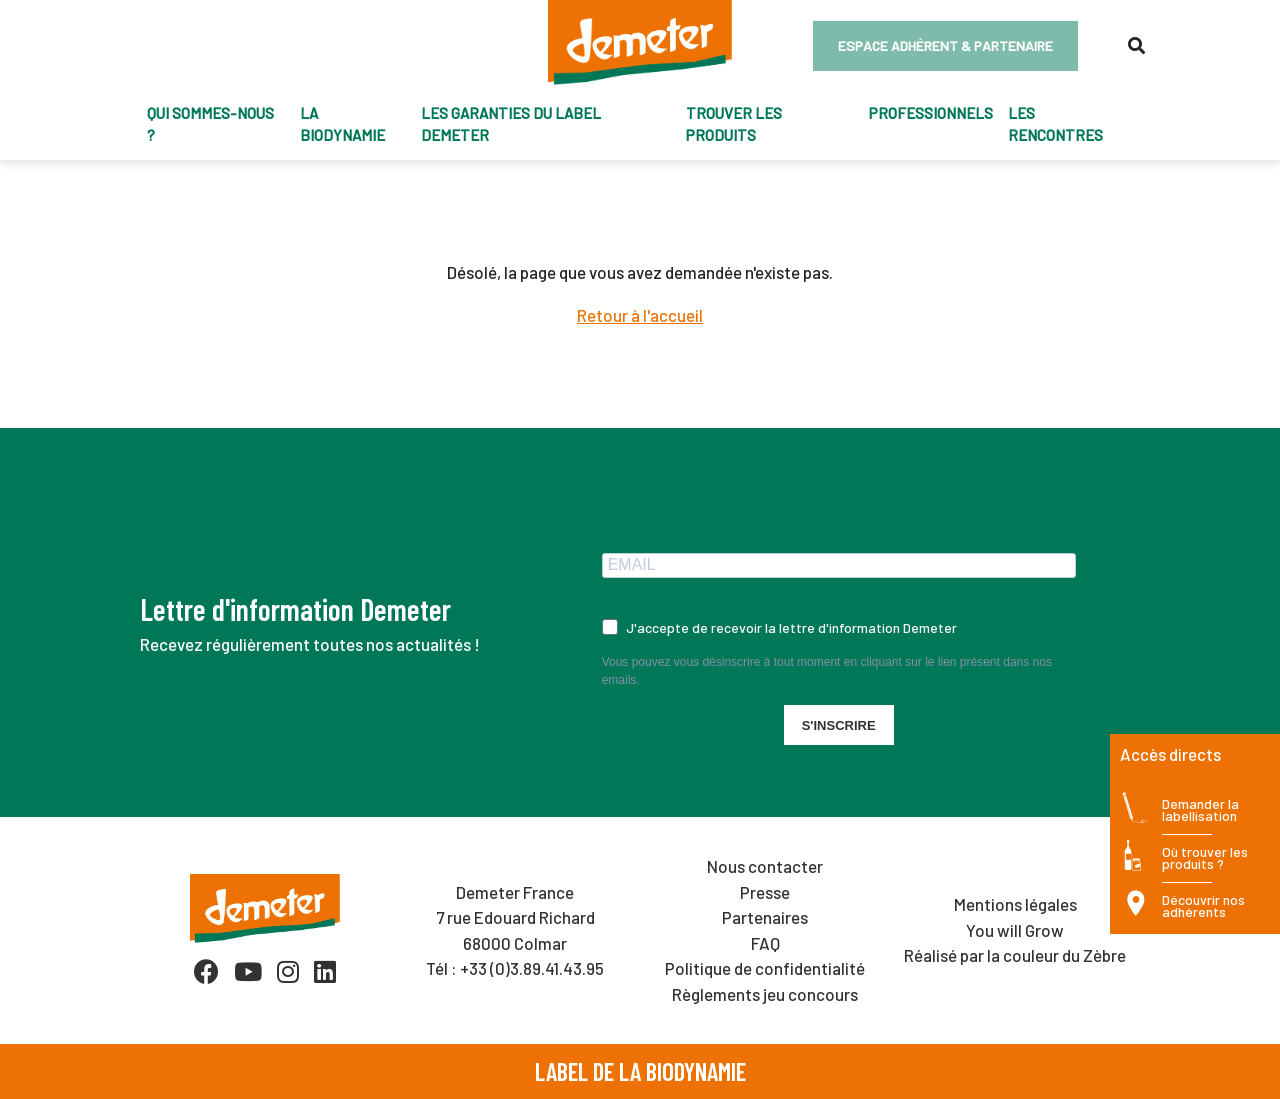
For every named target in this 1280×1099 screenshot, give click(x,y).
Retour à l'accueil (640, 315)
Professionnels (931, 113)
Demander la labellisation (1200, 810)
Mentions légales (1015, 904)
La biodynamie (342, 124)
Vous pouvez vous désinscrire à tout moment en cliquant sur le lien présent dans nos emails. (827, 671)
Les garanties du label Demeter (511, 124)
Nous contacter (765, 866)
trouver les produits (734, 124)
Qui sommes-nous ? (210, 124)
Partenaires (765, 917)
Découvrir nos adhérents (1203, 906)
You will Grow (1015, 930)
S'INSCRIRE (839, 725)
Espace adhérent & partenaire (945, 45)
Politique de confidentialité (765, 968)
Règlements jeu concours (765, 994)
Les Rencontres (1055, 124)
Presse (765, 892)
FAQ (765, 943)
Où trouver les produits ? (1205, 858)
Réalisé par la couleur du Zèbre (1015, 955)
